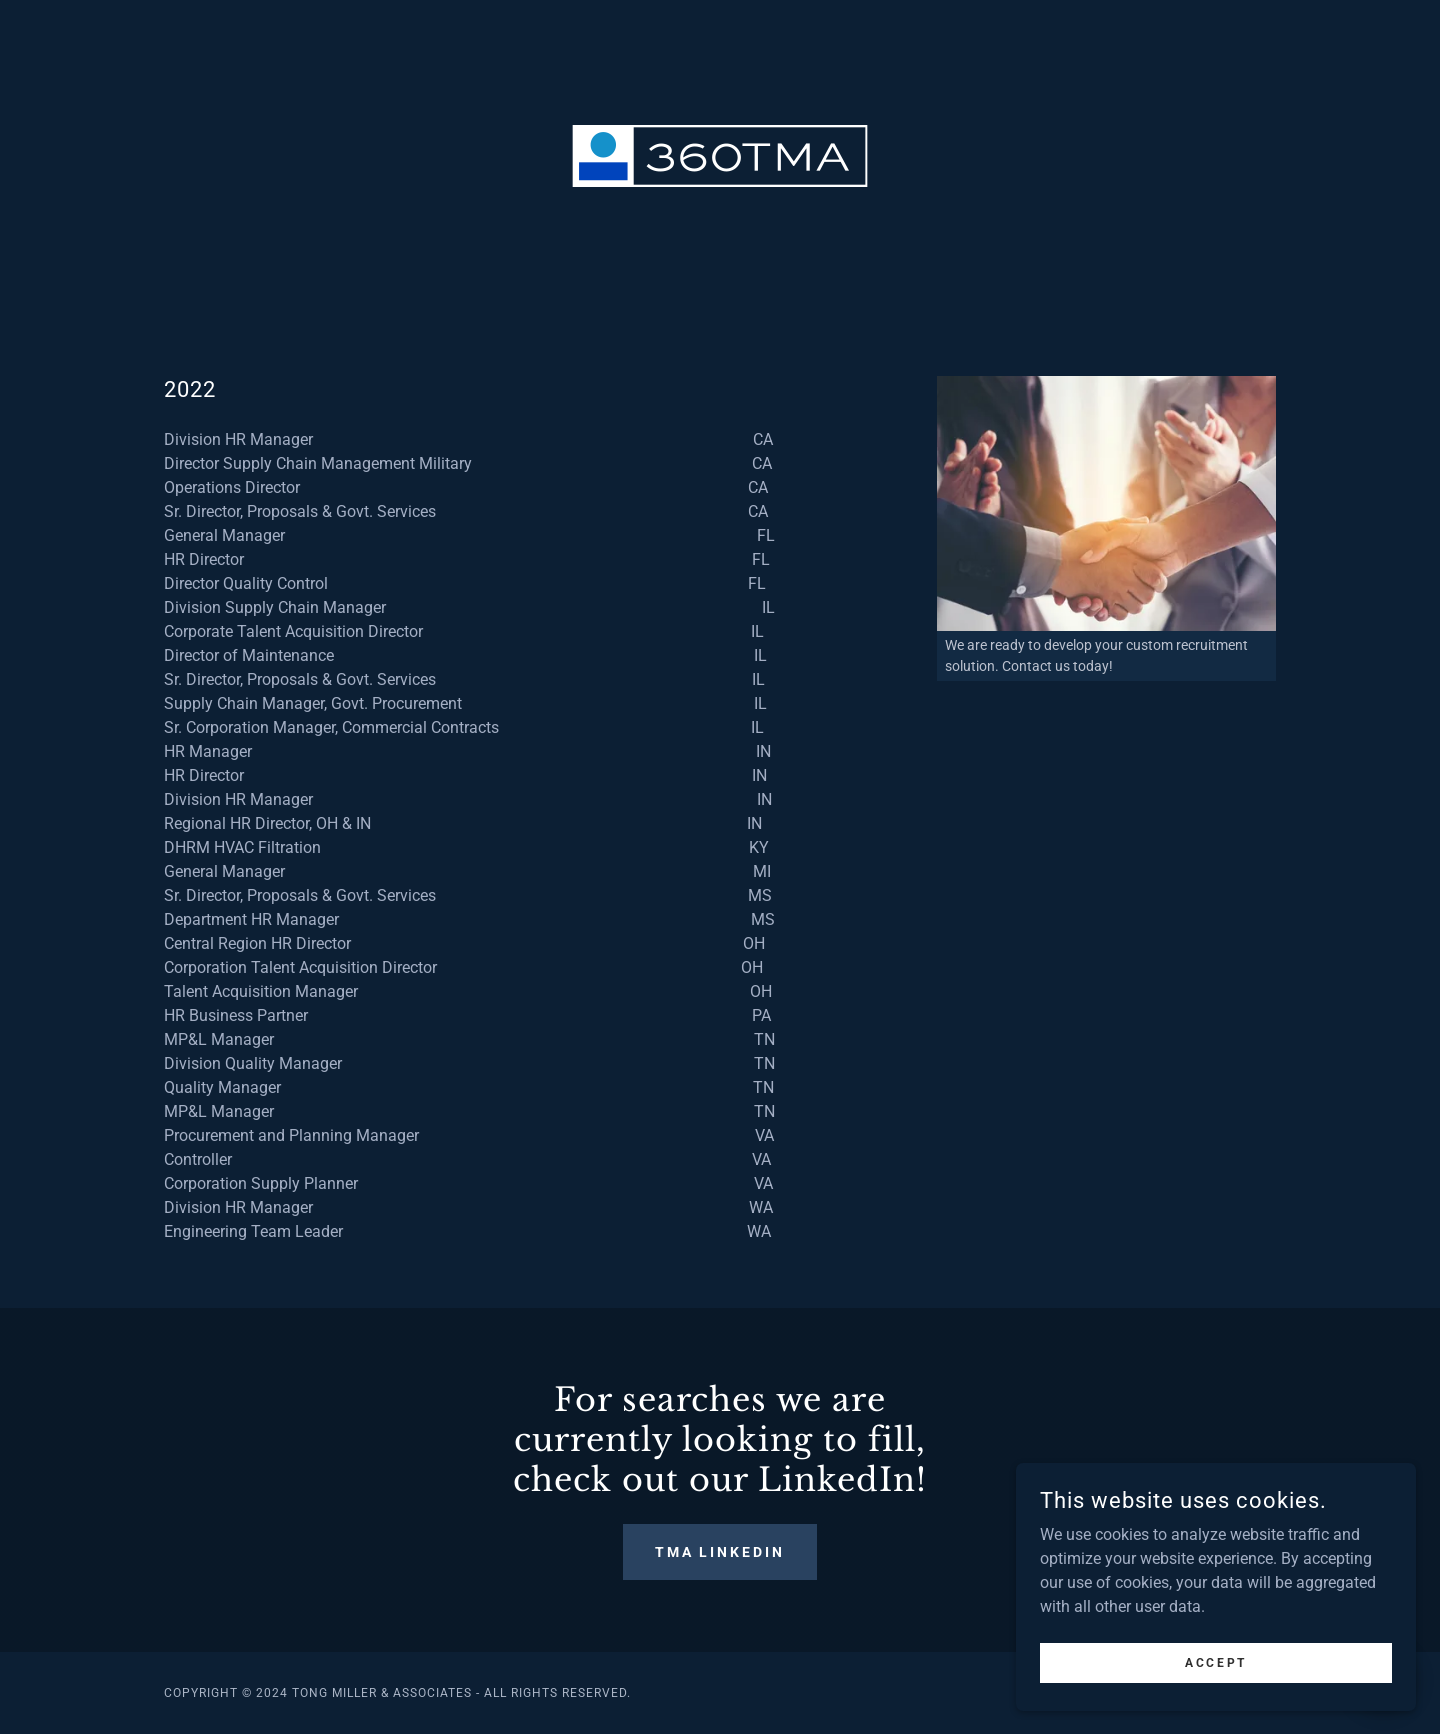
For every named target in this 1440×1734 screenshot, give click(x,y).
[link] (720, 154)
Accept (1215, 1676)
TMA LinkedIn (720, 1552)
